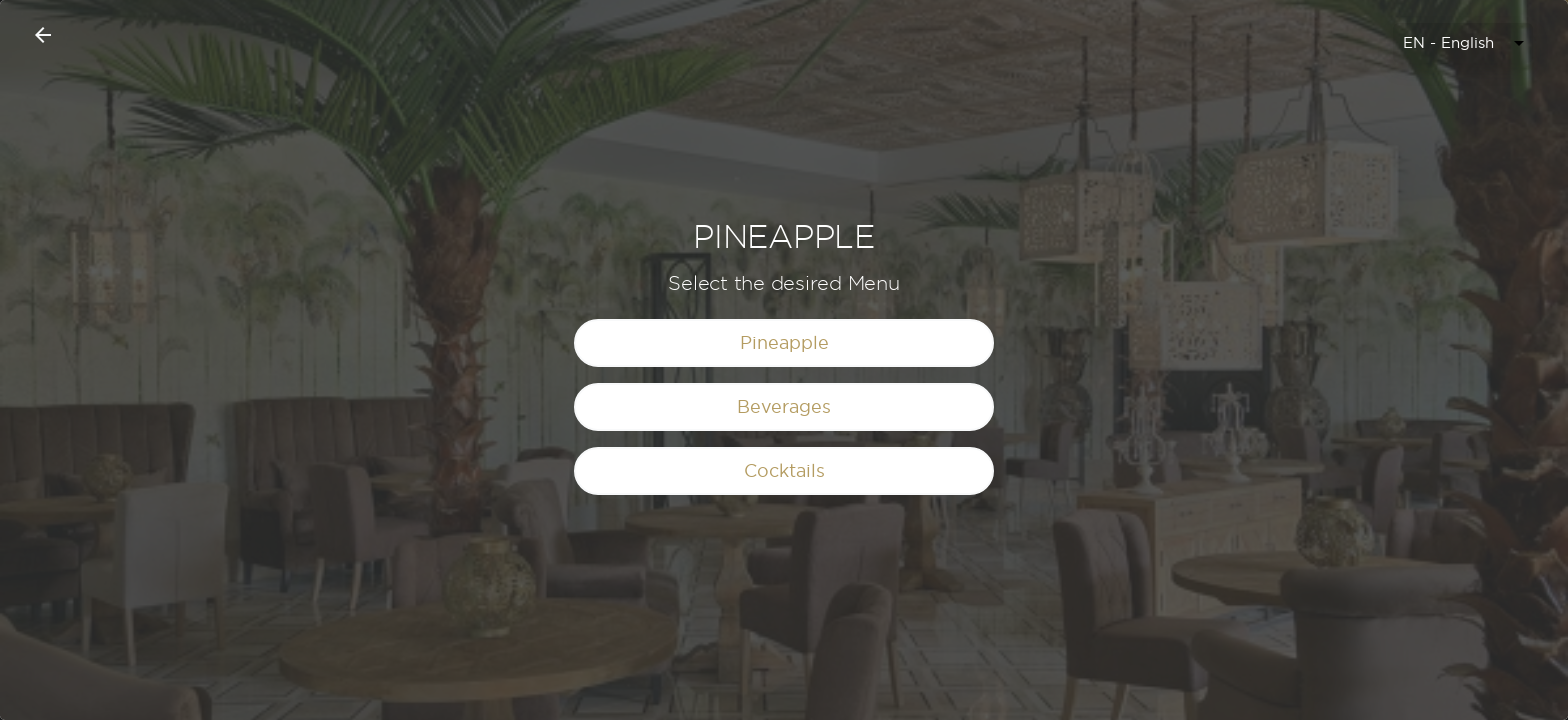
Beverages (784, 406)
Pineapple (784, 342)
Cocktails (784, 470)
